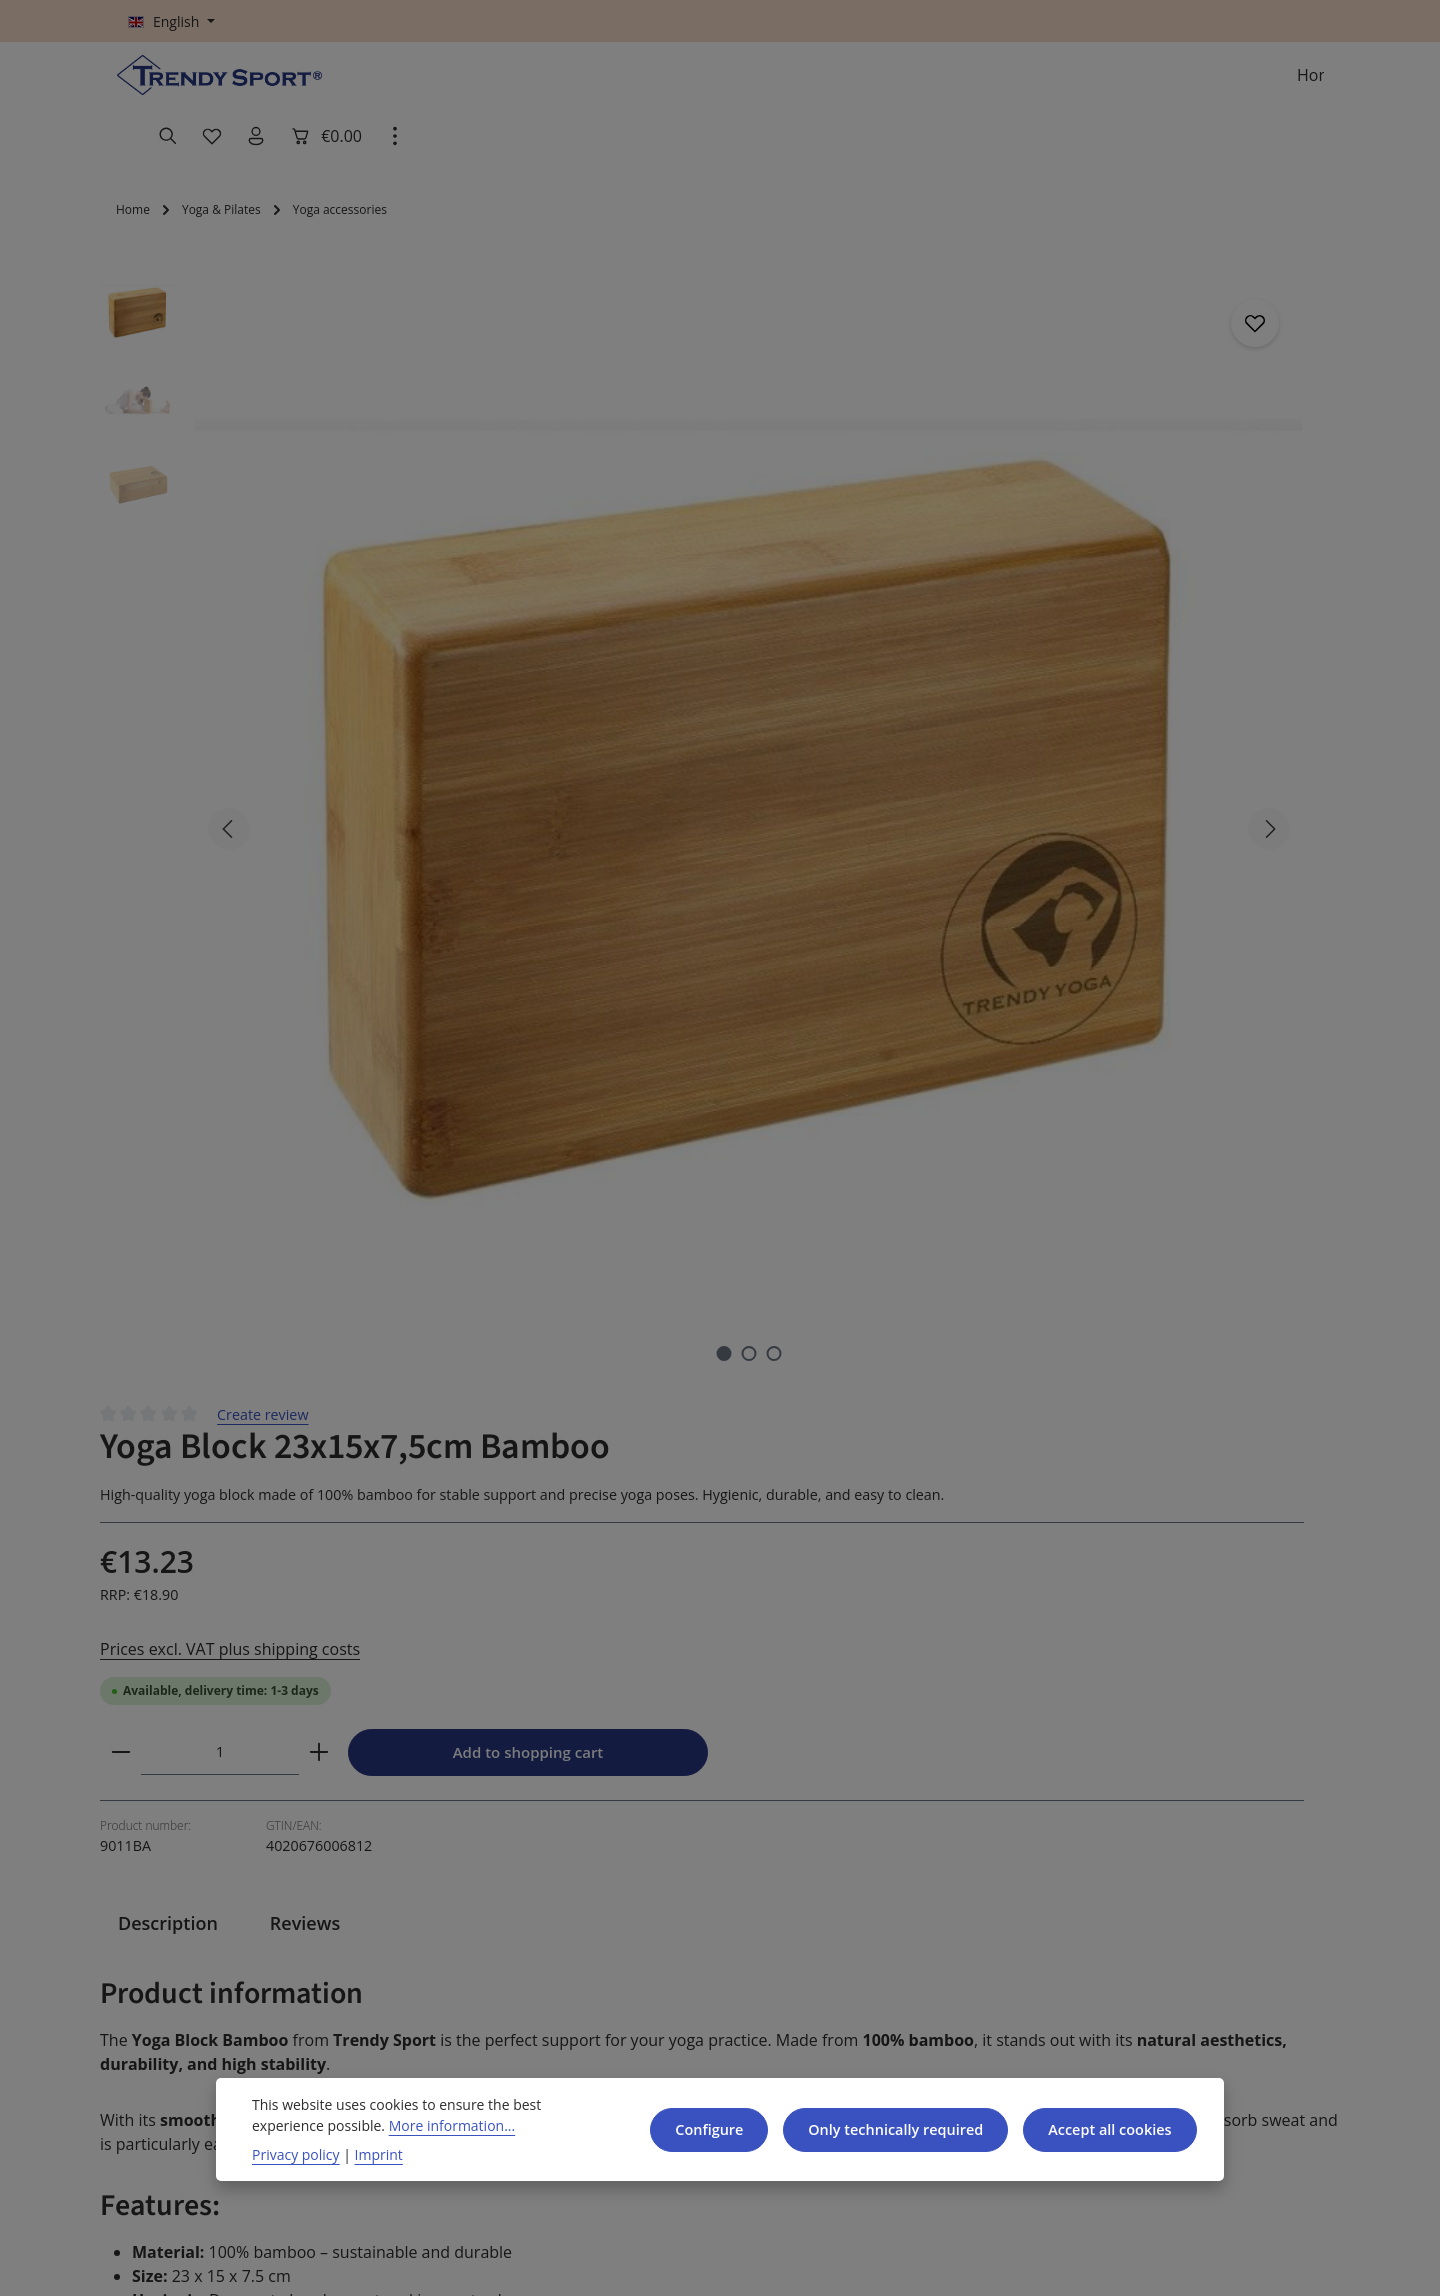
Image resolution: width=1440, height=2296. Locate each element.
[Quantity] (860, 623)
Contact (676, 1922)
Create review (910, 252)
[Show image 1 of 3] (422, 715)
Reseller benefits (708, 2026)
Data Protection (491, 1994)
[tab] (167, 821)
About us (894, 1949)
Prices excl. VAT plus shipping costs (867, 517)
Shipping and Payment (695, 1974)
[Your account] (1166, 86)
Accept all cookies (1105, 2129)
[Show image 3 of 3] (472, 715)
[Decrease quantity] (761, 623)
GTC (453, 1922)
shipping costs (888, 2263)
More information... (442, 2125)
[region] (400, 492)
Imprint (370, 2154)
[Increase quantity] (959, 623)
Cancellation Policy (503, 1958)
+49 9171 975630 (210, 1962)
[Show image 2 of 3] (447, 715)
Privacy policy (295, 2154)
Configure (691, 2129)
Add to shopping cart (1164, 623)
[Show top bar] (1304, 86)
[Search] (1078, 86)
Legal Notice (480, 2030)
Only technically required (881, 2129)
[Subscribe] (1252, 1649)
